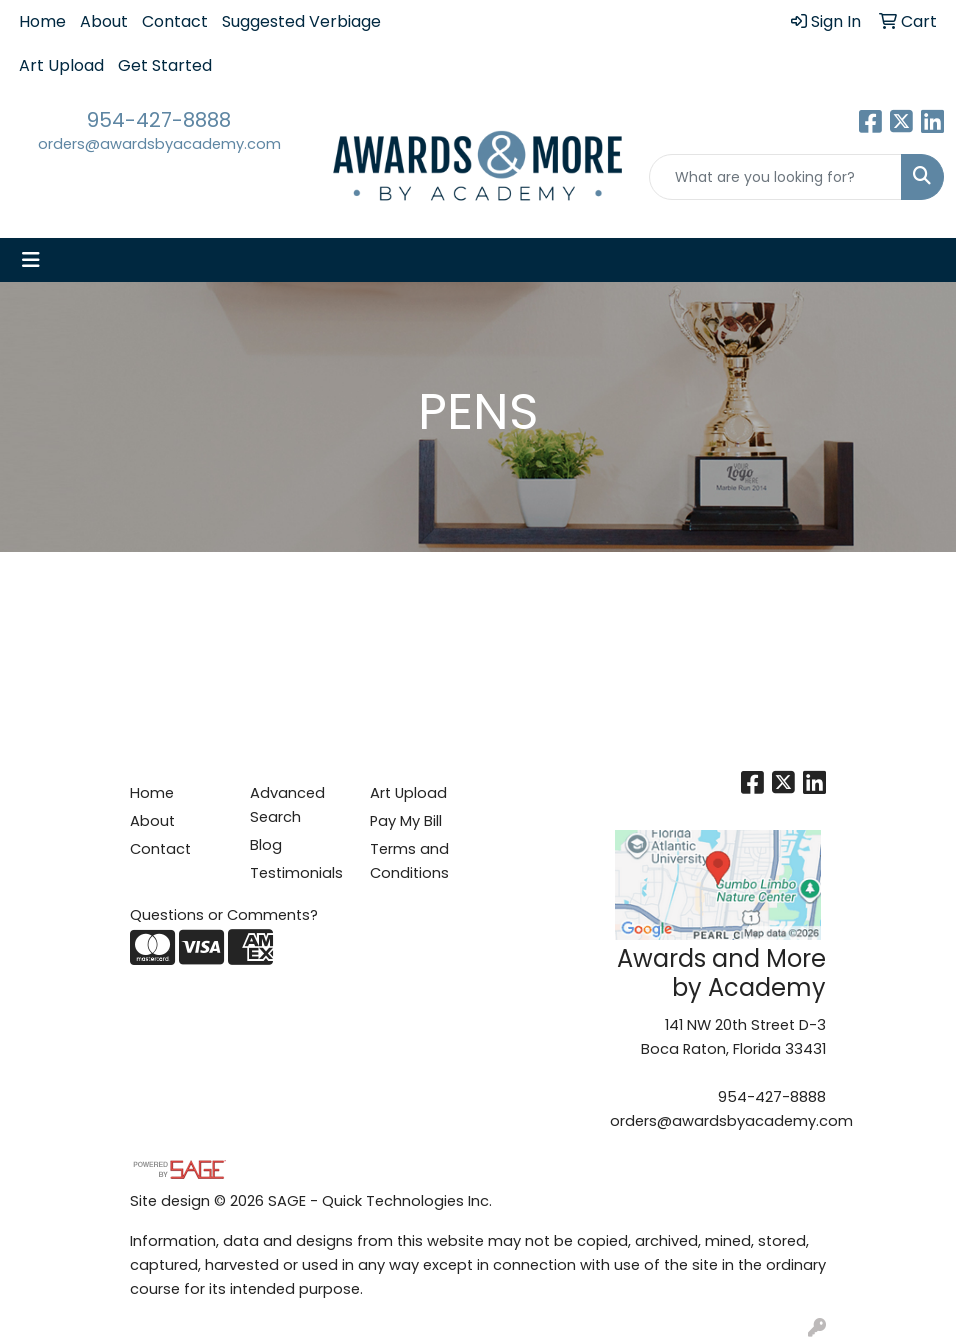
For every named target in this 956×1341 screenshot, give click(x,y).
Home (42, 21)
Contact (175, 21)
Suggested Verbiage (301, 21)
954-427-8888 (159, 120)
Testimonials (296, 873)
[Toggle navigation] (31, 260)
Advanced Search (287, 805)
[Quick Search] (775, 177)
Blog (266, 845)
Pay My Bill (406, 821)
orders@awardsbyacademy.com (159, 144)
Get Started (165, 65)
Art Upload (61, 65)
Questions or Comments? (224, 915)
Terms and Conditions (409, 861)
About (104, 21)
